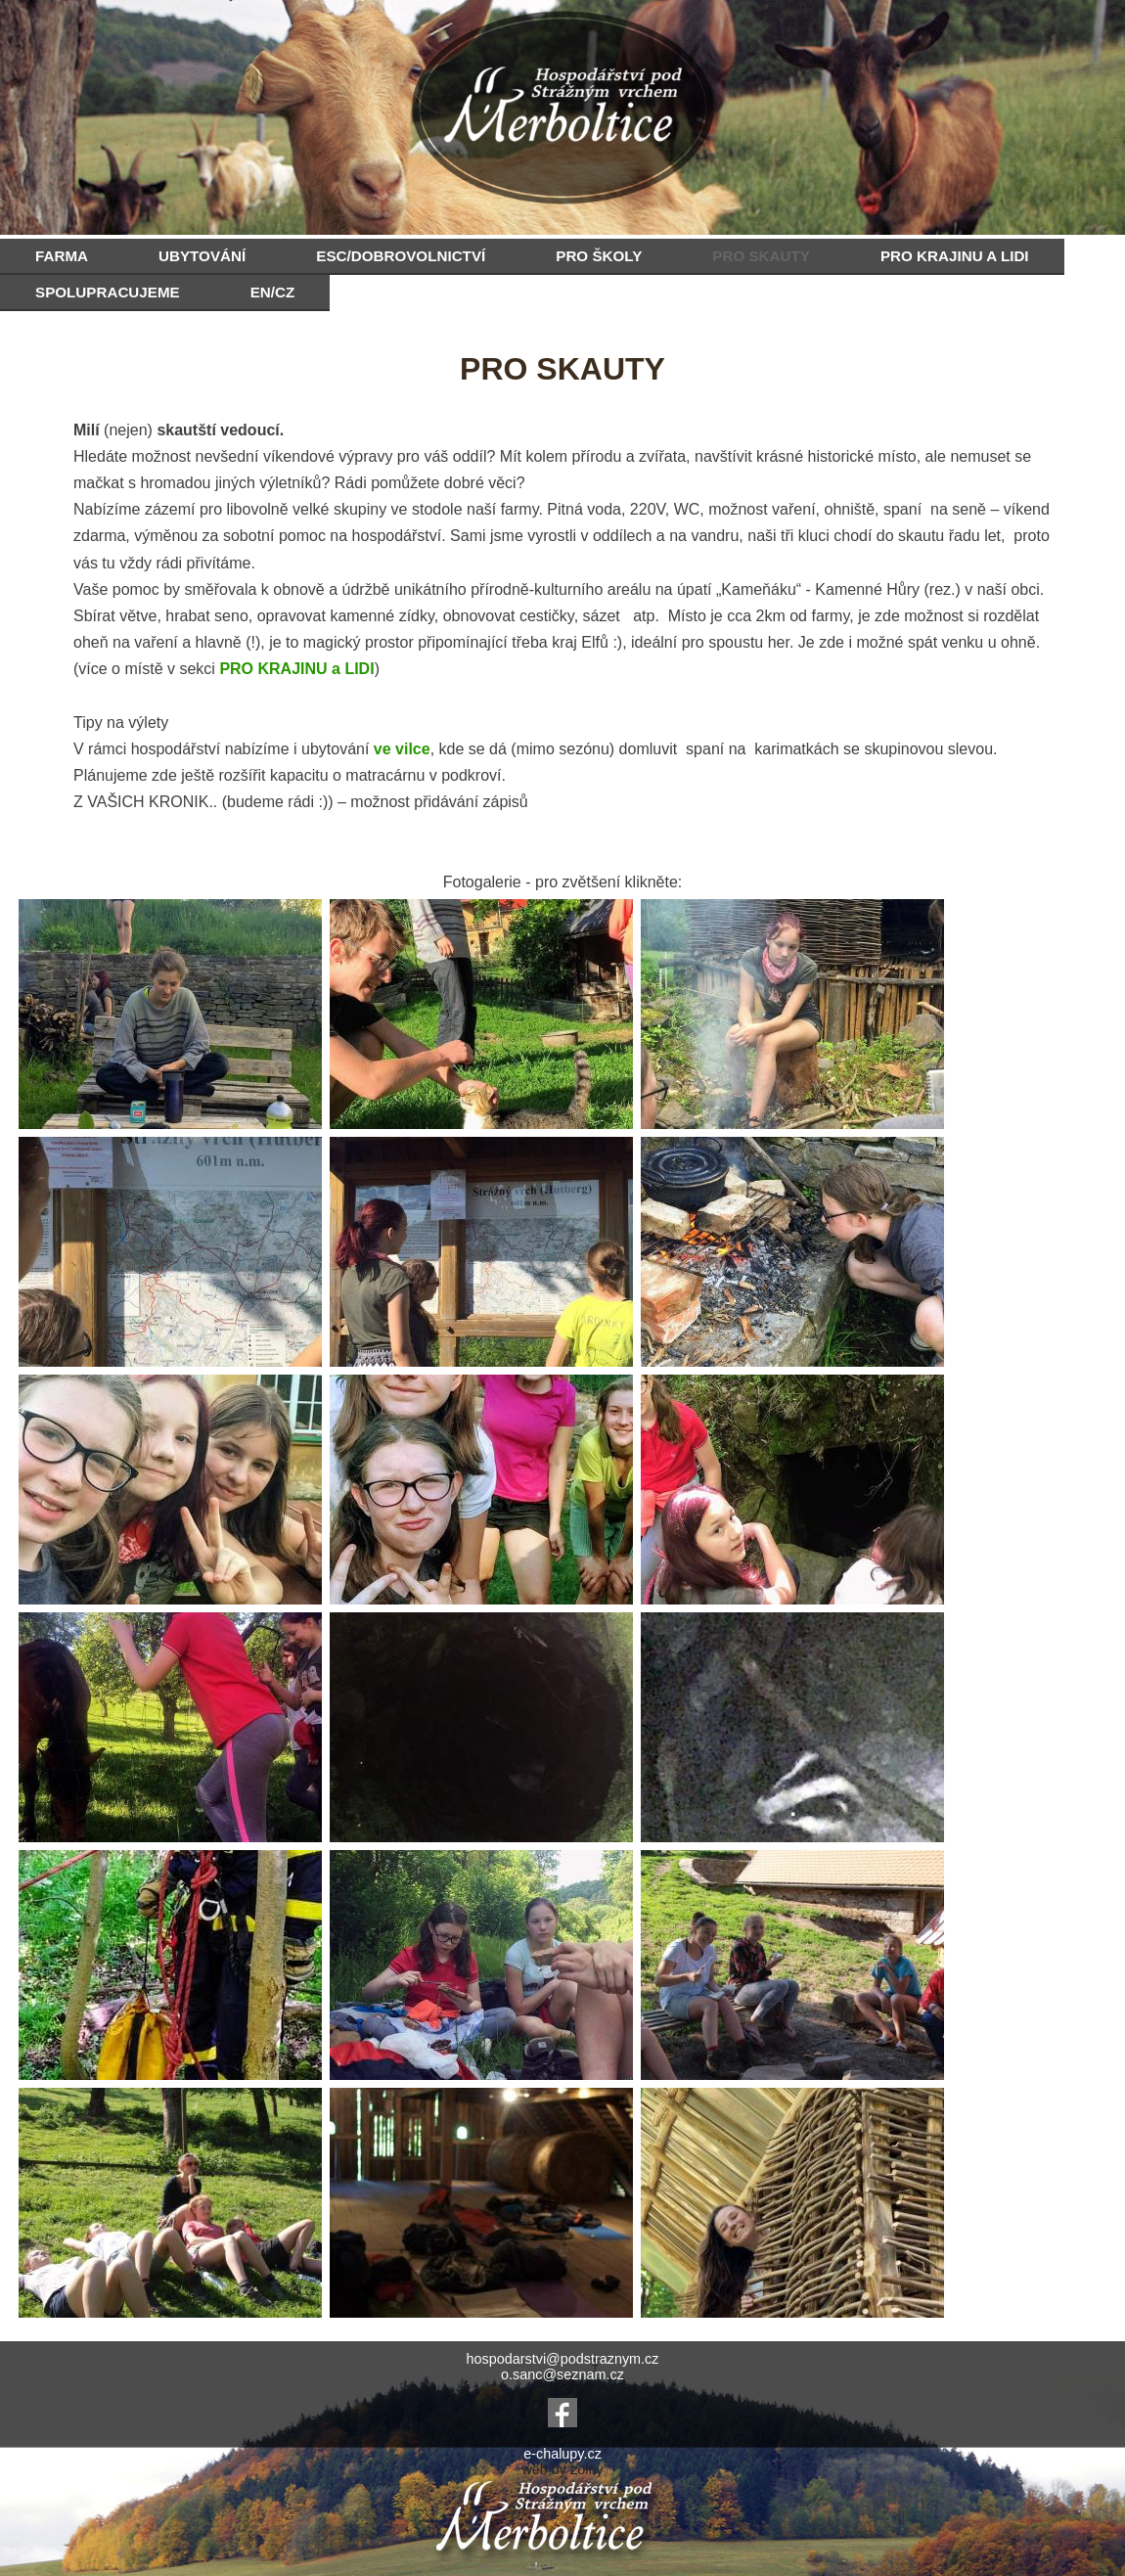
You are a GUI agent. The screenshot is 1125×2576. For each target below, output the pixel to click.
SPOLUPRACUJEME (107, 292)
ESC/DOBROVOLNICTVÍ (400, 256)
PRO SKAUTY (761, 256)
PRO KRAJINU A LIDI (954, 256)
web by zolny (562, 2469)
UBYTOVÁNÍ (202, 256)
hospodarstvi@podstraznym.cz (563, 2359)
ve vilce (402, 749)
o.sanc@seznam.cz (562, 2374)
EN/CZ (272, 292)
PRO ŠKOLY (599, 256)
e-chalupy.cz (562, 2454)
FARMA (61, 256)
